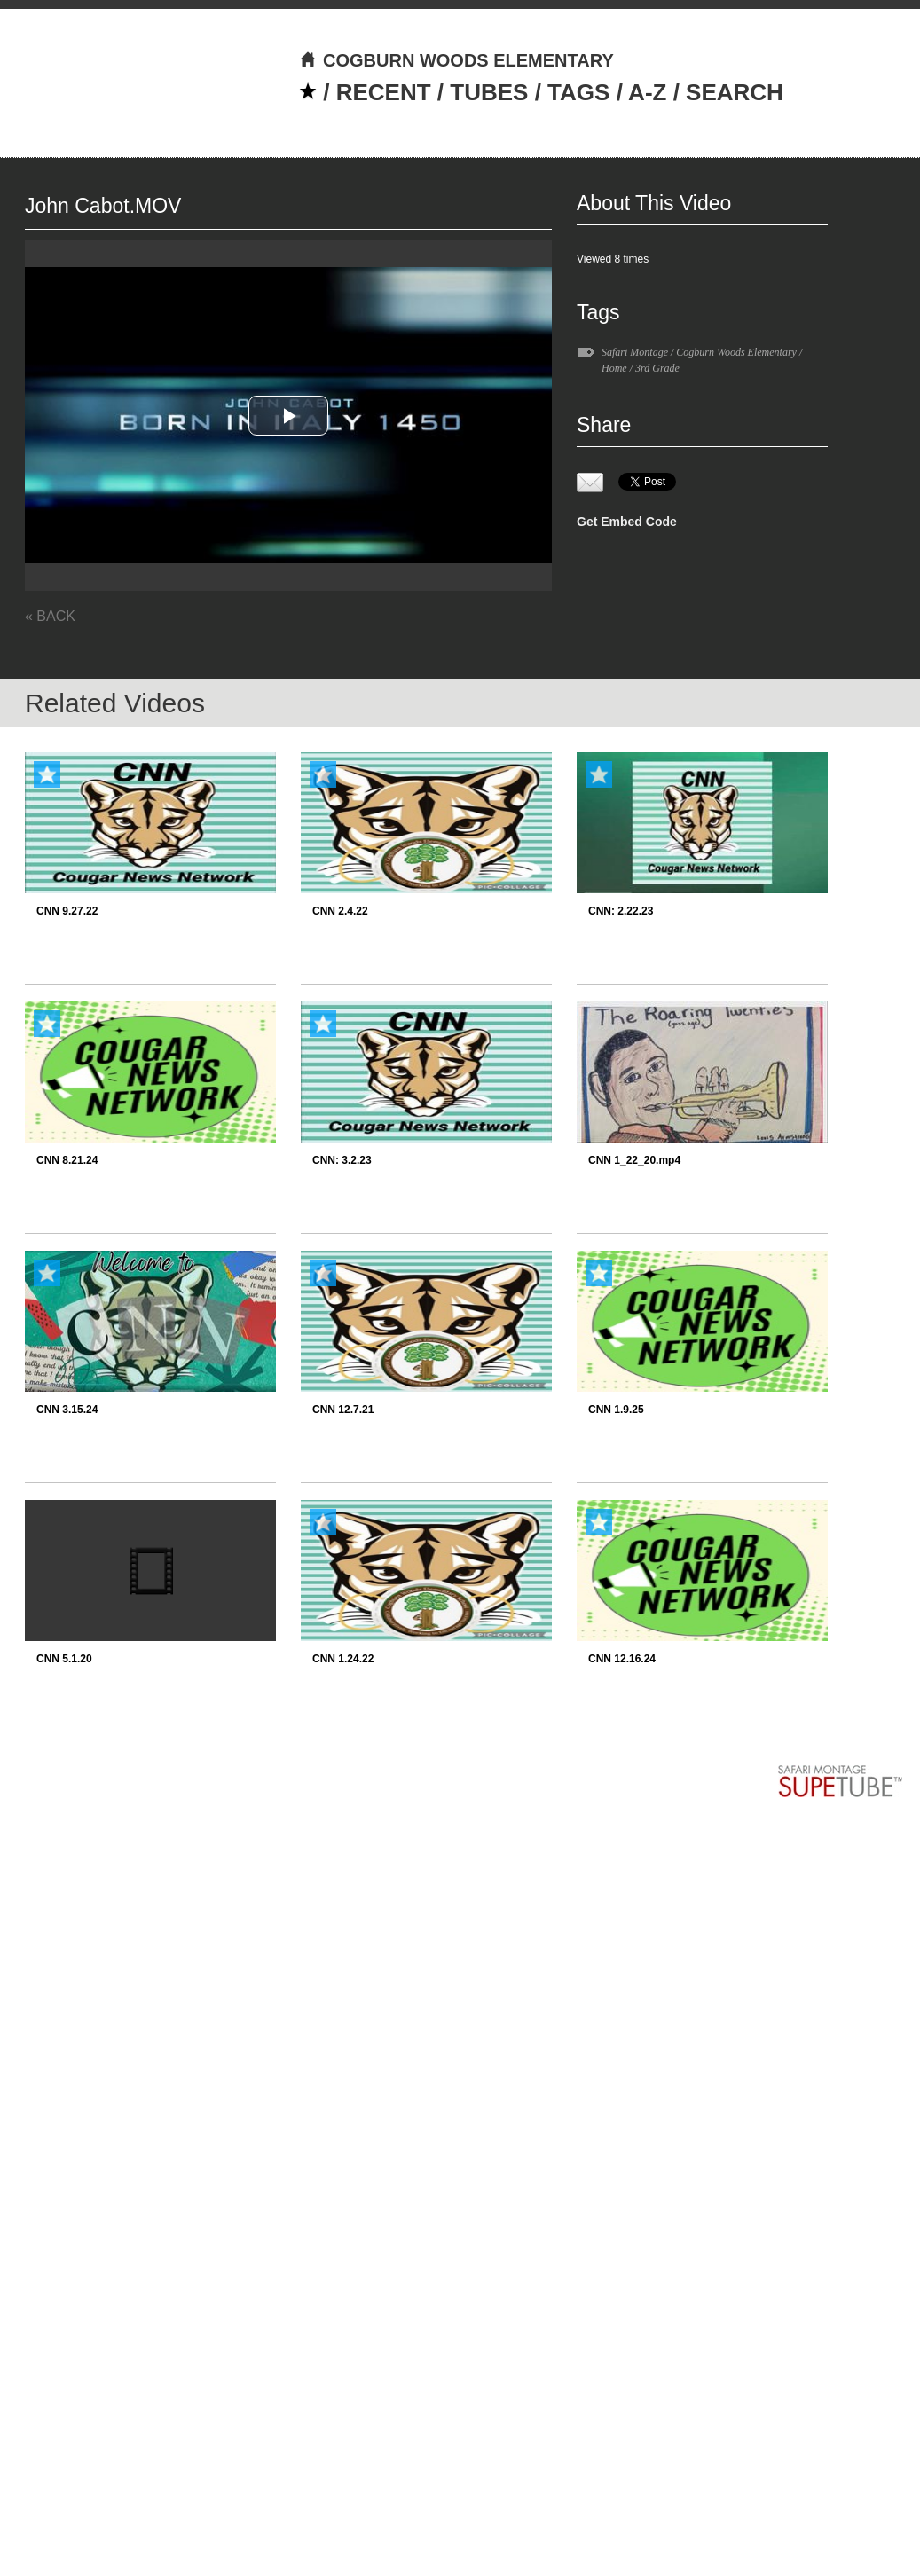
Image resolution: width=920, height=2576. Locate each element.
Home (614, 368)
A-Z (647, 92)
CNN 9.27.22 (67, 911)
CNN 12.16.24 (622, 1659)
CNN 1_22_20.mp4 (634, 1160)
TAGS (578, 92)
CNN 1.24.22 (343, 1659)
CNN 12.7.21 (343, 1409)
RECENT (383, 92)
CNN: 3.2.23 (342, 1160)
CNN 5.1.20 (64, 1659)
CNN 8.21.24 (67, 1160)
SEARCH (734, 92)
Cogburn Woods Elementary (736, 352)
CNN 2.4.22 (340, 911)
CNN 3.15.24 (67, 1409)
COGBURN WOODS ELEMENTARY (456, 60)
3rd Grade (657, 368)
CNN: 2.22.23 (620, 911)
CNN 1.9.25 (616, 1409)
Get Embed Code (627, 521)
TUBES (489, 92)
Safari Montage (635, 352)
